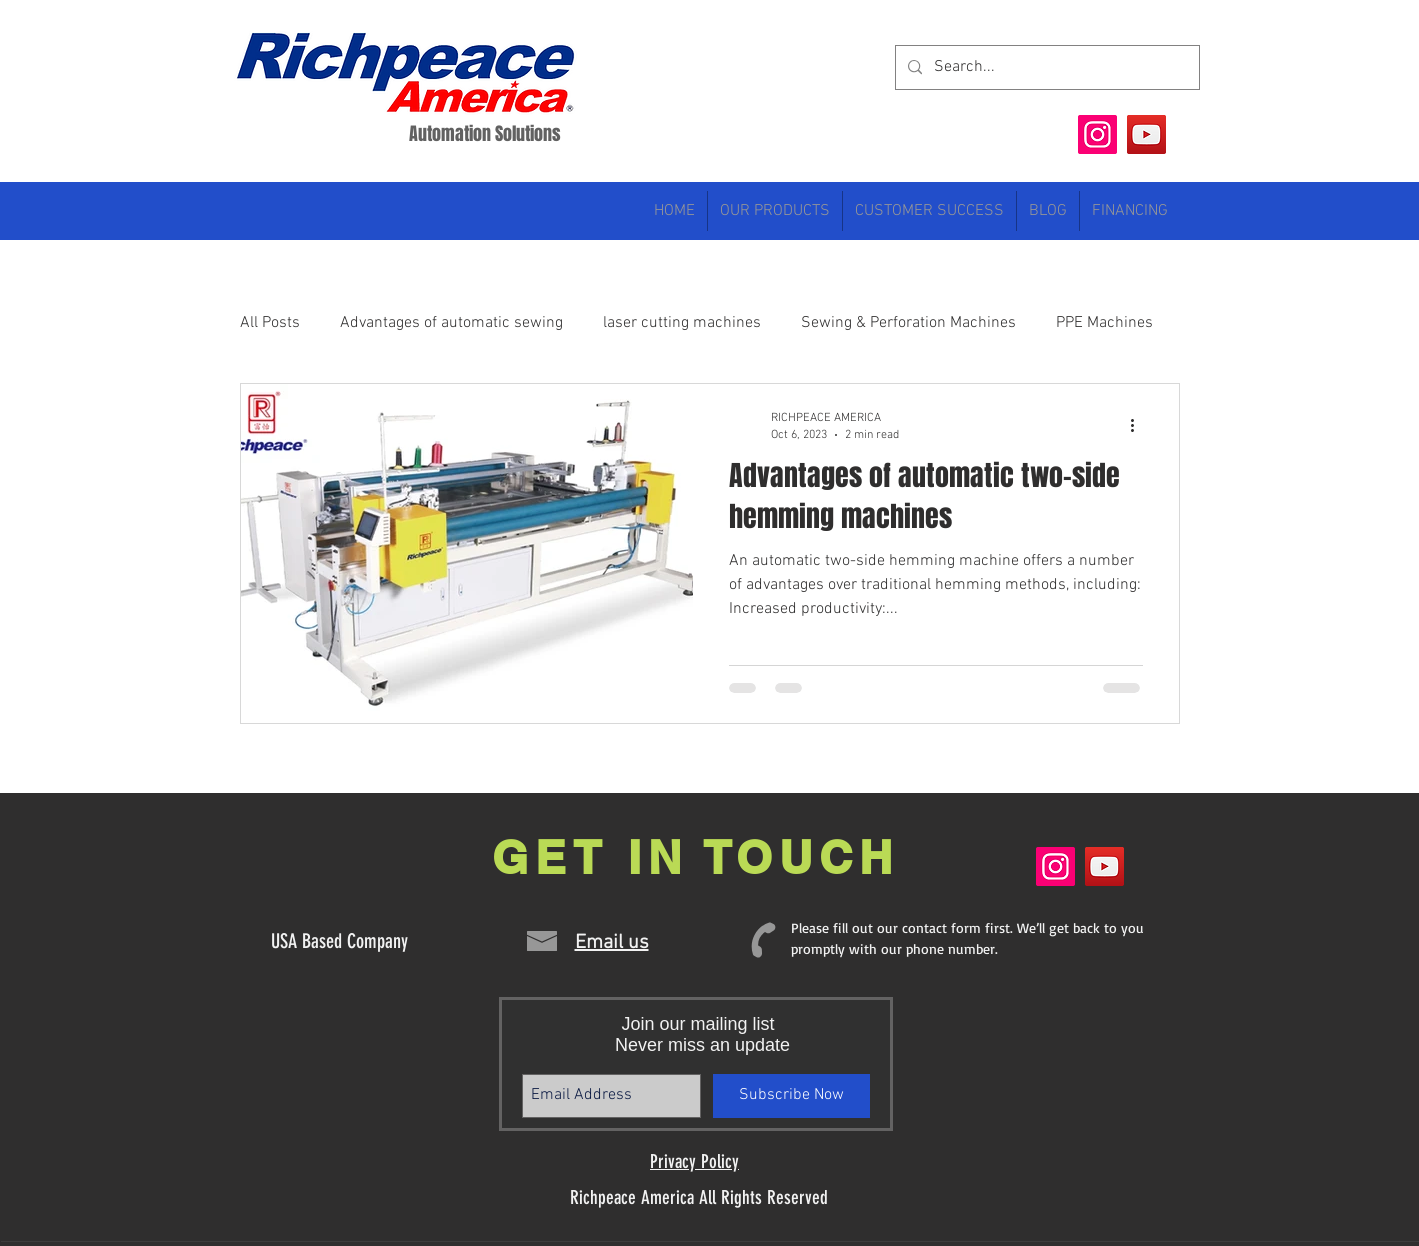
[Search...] (1045, 67)
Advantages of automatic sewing (451, 323)
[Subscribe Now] (791, 1096)
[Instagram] (1097, 134)
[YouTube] (1146, 134)
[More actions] (1140, 425)
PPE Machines (1104, 323)
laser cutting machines (682, 323)
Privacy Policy (694, 1161)
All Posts (270, 323)
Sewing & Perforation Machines (908, 323)
